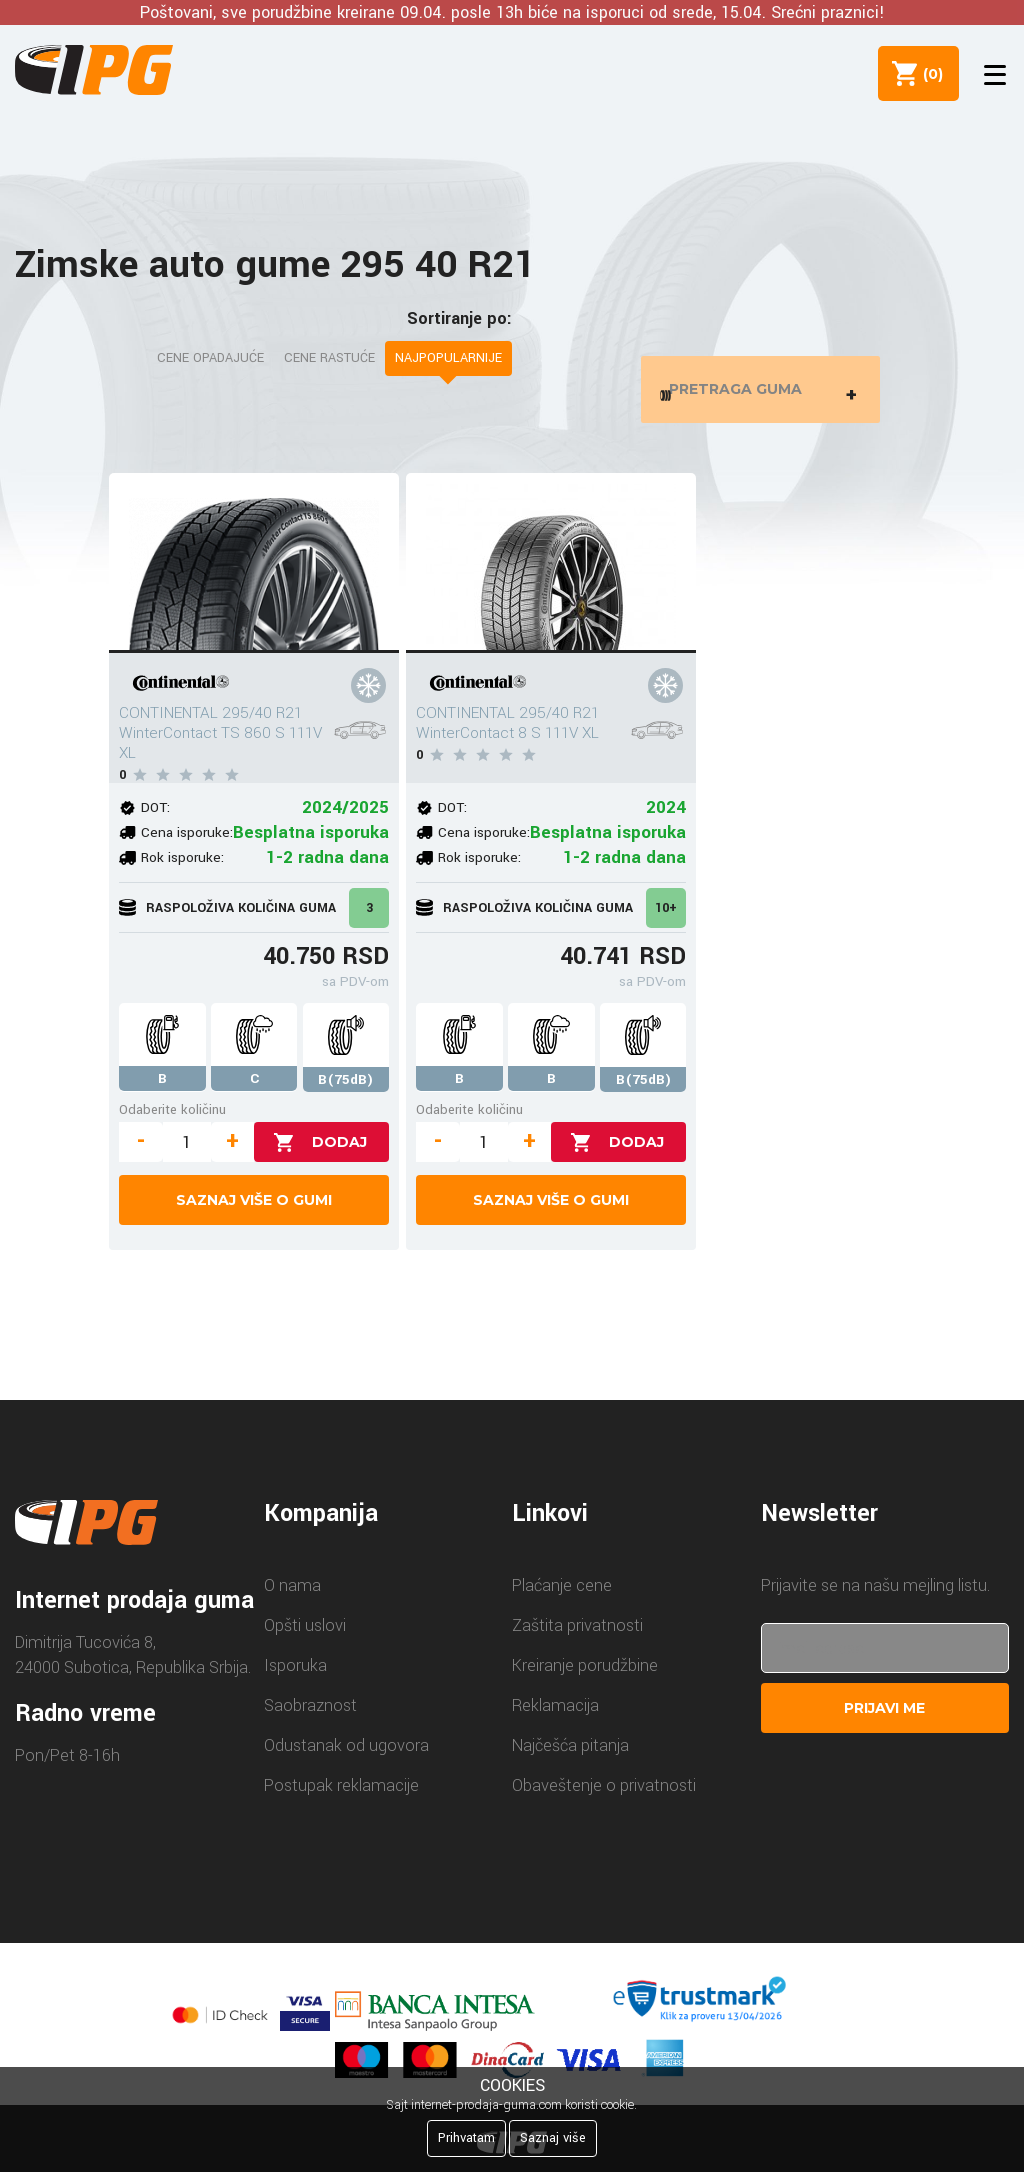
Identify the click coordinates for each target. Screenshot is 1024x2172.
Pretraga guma (764, 395)
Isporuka (295, 1678)
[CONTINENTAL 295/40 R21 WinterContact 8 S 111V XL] (551, 576)
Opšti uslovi (305, 1638)
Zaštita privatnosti (577, 1638)
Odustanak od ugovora (346, 1758)
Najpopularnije (448, 358)
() (925, 73)
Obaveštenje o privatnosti (604, 1798)
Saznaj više (553, 2138)
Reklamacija (555, 1718)
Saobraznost (310, 1718)
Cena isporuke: (187, 845)
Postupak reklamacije (341, 1798)
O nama (292, 1598)
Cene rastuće (329, 358)
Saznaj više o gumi (254, 1213)
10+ (666, 921)
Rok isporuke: (182, 870)
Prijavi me (884, 1721)
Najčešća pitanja (570, 1758)
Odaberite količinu (172, 1122)
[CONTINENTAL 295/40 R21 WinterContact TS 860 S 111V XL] (254, 576)
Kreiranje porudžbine (585, 1678)
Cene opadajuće (210, 358)
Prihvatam (466, 2138)
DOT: (155, 820)
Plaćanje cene (562, 1598)
